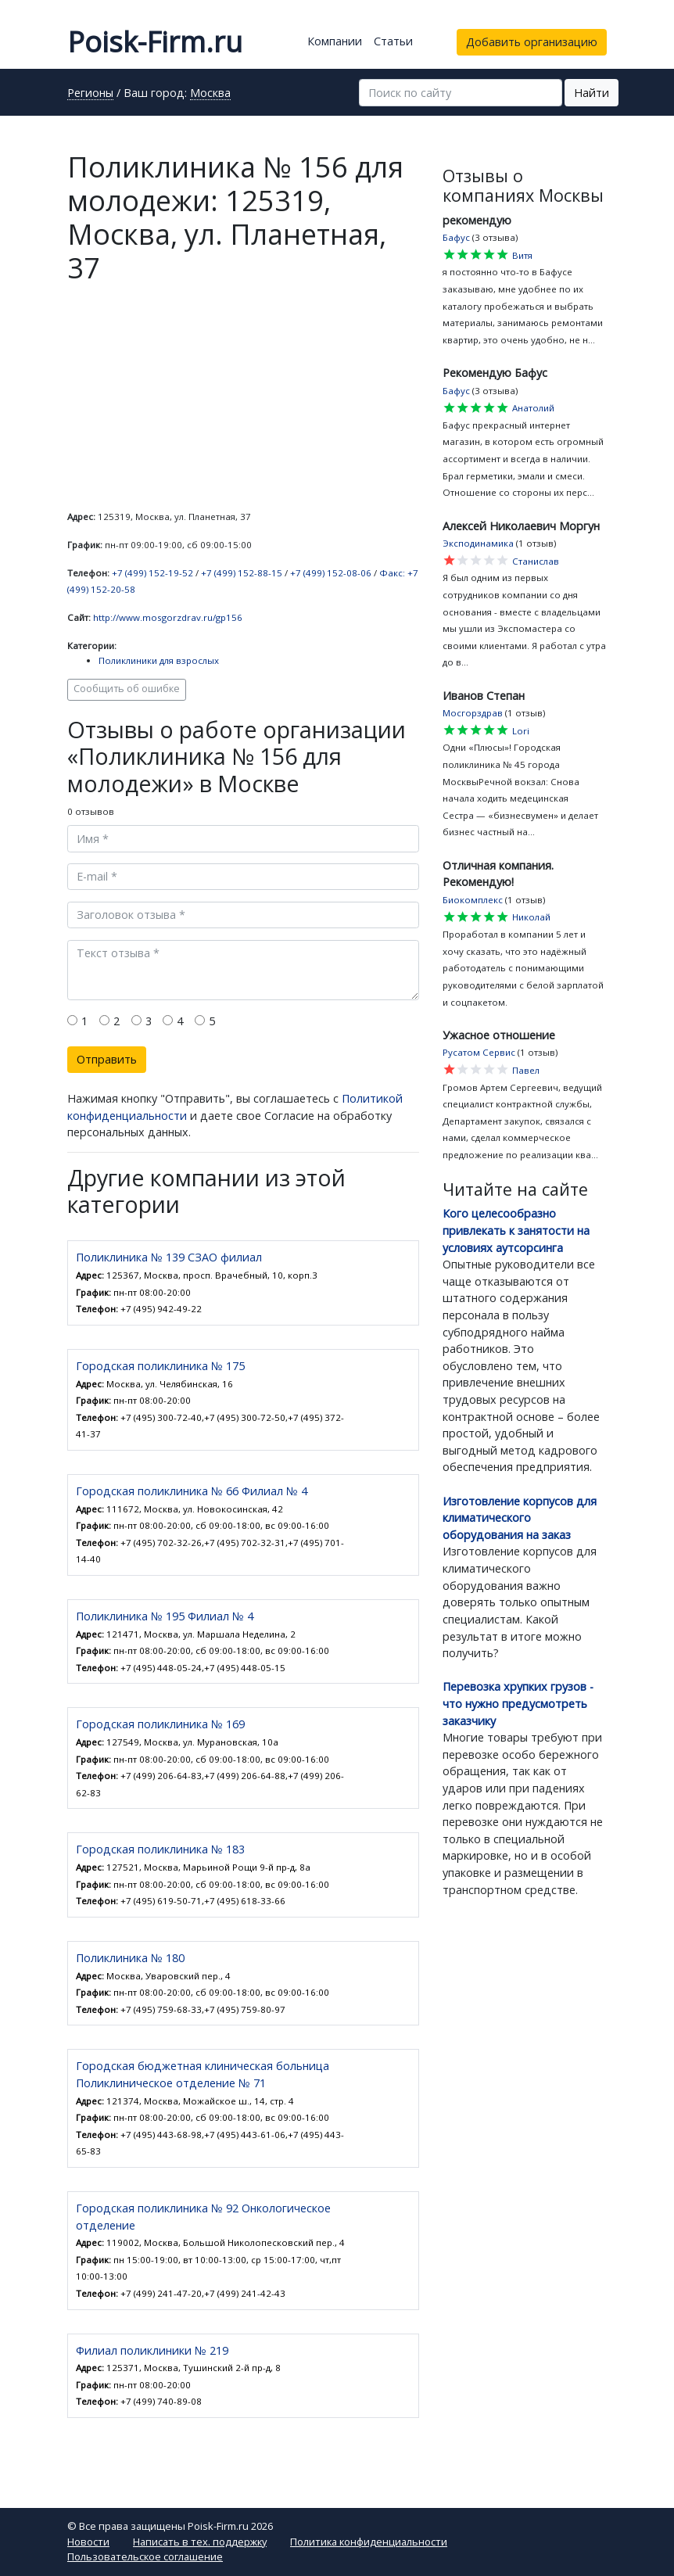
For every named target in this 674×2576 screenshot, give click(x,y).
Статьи (393, 41)
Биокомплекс (473, 900)
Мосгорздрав (473, 713)
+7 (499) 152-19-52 (152, 573)
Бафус (456, 237)
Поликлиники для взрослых (159, 660)
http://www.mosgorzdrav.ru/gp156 (167, 617)
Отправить (107, 1059)
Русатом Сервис (479, 1052)
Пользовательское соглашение (145, 2556)
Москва (210, 94)
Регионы (90, 94)
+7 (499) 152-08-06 (330, 573)
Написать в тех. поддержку (200, 2542)
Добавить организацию (531, 41)
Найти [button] (591, 92)
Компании (334, 41)
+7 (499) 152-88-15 (241, 573)
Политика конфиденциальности (368, 2542)
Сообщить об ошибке (126, 688)
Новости (88, 2542)
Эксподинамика (478, 543)
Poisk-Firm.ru (154, 42)
